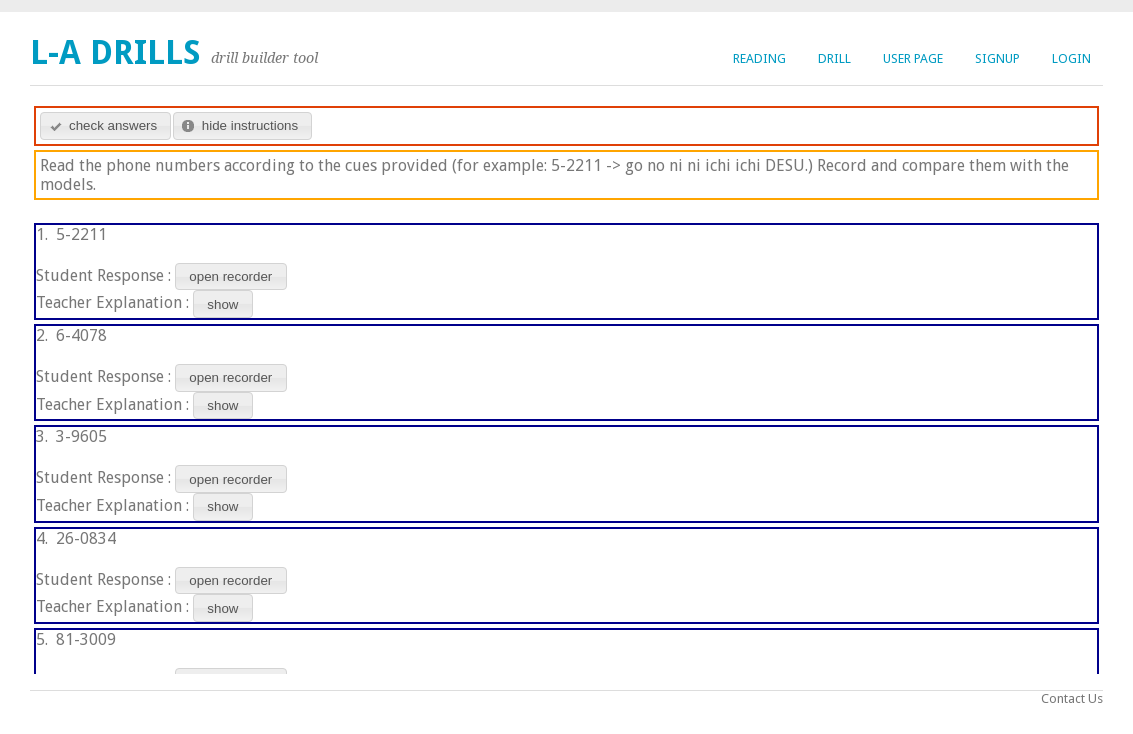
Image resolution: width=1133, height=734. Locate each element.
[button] (105, 126)
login (1071, 58)
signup (997, 58)
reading (759, 58)
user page (913, 58)
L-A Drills (115, 52)
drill (834, 58)
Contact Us (1072, 698)
